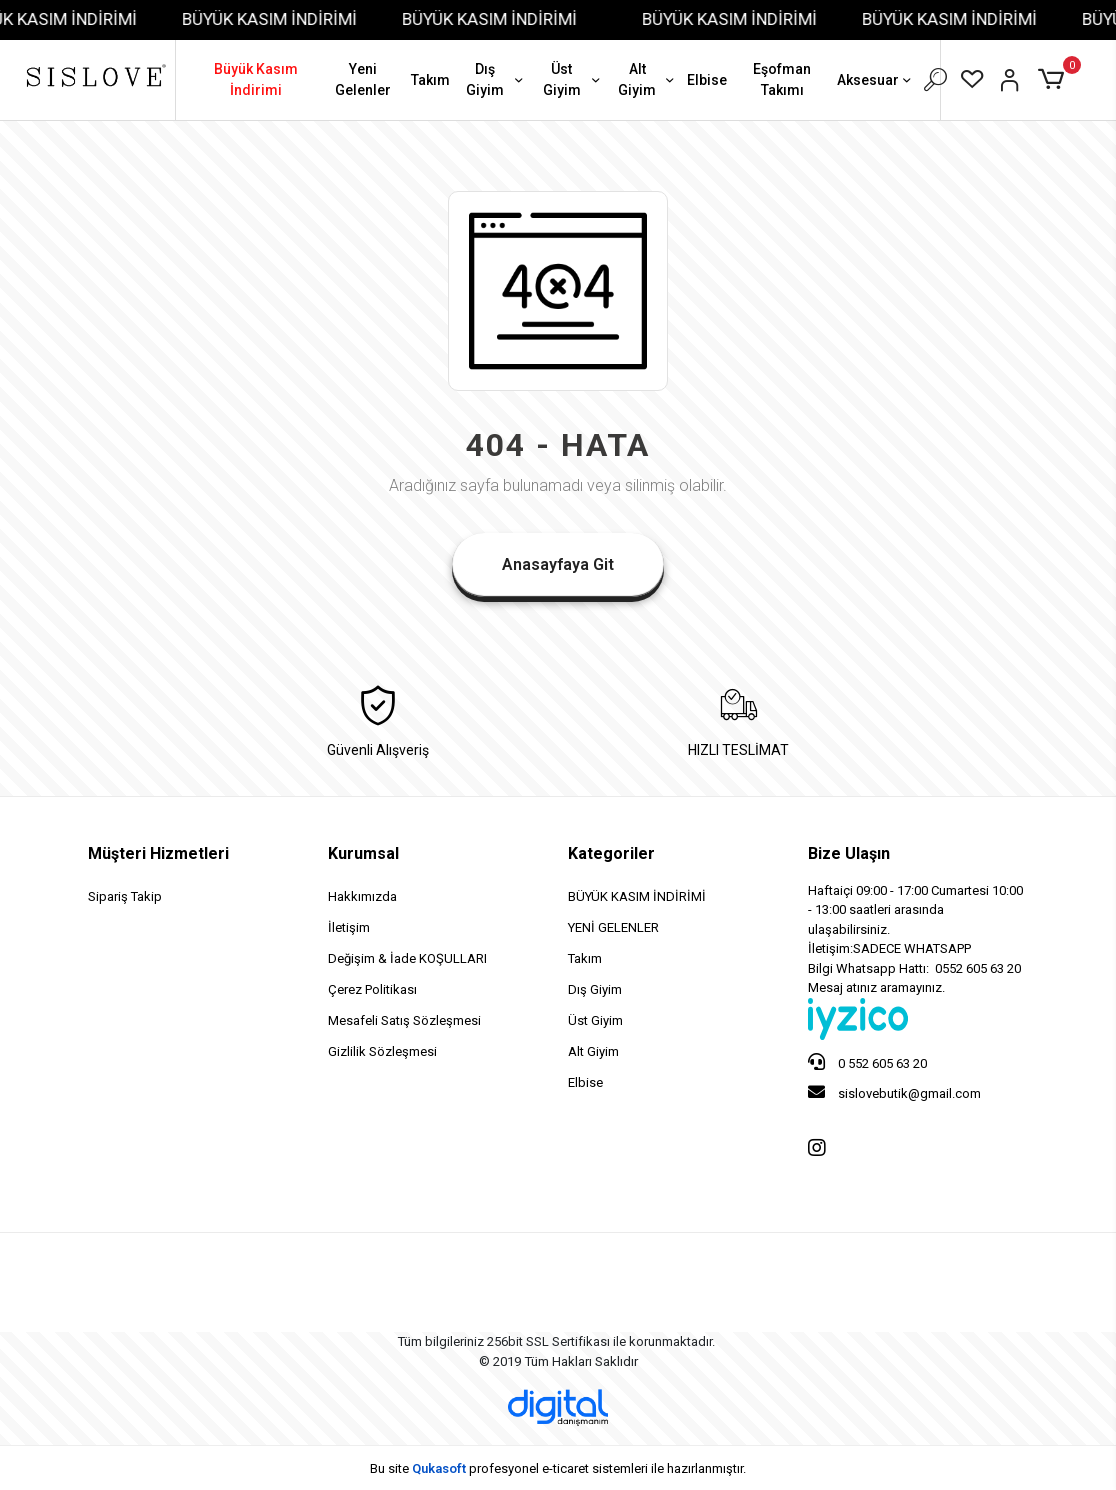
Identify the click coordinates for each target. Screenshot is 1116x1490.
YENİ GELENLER (613, 927)
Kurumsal (363, 853)
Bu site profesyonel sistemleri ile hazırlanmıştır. (558, 1468)
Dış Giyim (496, 79)
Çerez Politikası (372, 989)
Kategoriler (611, 853)
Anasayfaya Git (558, 564)
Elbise (707, 80)
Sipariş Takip (125, 896)
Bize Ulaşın (849, 853)
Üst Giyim (573, 79)
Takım (430, 80)
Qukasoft (439, 1468)
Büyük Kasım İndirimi (256, 79)
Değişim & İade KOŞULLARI (407, 958)
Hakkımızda (362, 896)
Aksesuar (876, 81)
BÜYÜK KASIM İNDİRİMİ (283, 19)
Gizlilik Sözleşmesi (382, 1051)
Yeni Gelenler (363, 79)
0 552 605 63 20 (867, 1062)
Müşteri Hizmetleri (158, 853)
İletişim (349, 927)
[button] (1054, 80)
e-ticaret (565, 1468)
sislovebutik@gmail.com (894, 1092)
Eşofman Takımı (782, 79)
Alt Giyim (647, 79)
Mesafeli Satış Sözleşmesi (404, 1020)
